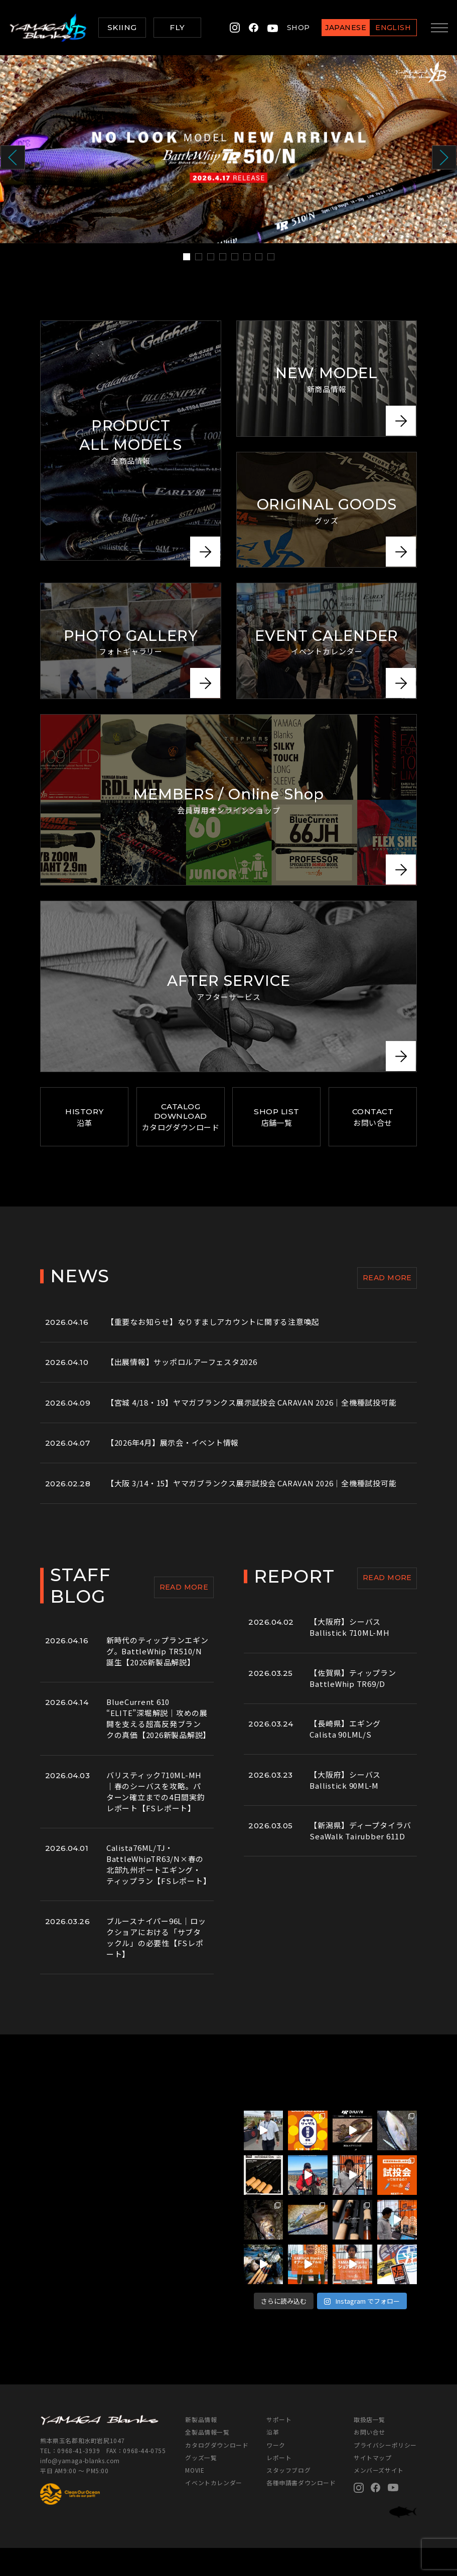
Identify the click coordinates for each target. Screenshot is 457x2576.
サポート (278, 2448)
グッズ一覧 (201, 2485)
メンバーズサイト (379, 2498)
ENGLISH (391, 28)
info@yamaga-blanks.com (80, 2488)
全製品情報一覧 (207, 2460)
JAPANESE (344, 28)
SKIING (122, 27)
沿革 (272, 2460)
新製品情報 (201, 2448)
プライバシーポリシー (385, 2473)
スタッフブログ (288, 2498)
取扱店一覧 (369, 2448)
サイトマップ (373, 2485)
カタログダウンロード (216, 2473)
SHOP (297, 27)
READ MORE (387, 1292)
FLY (177, 27)
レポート (278, 2485)
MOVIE (194, 2498)
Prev (12, 157)
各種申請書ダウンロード (301, 2510)
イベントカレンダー (213, 2510)
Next (444, 157)
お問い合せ (369, 2460)
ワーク (275, 2473)
